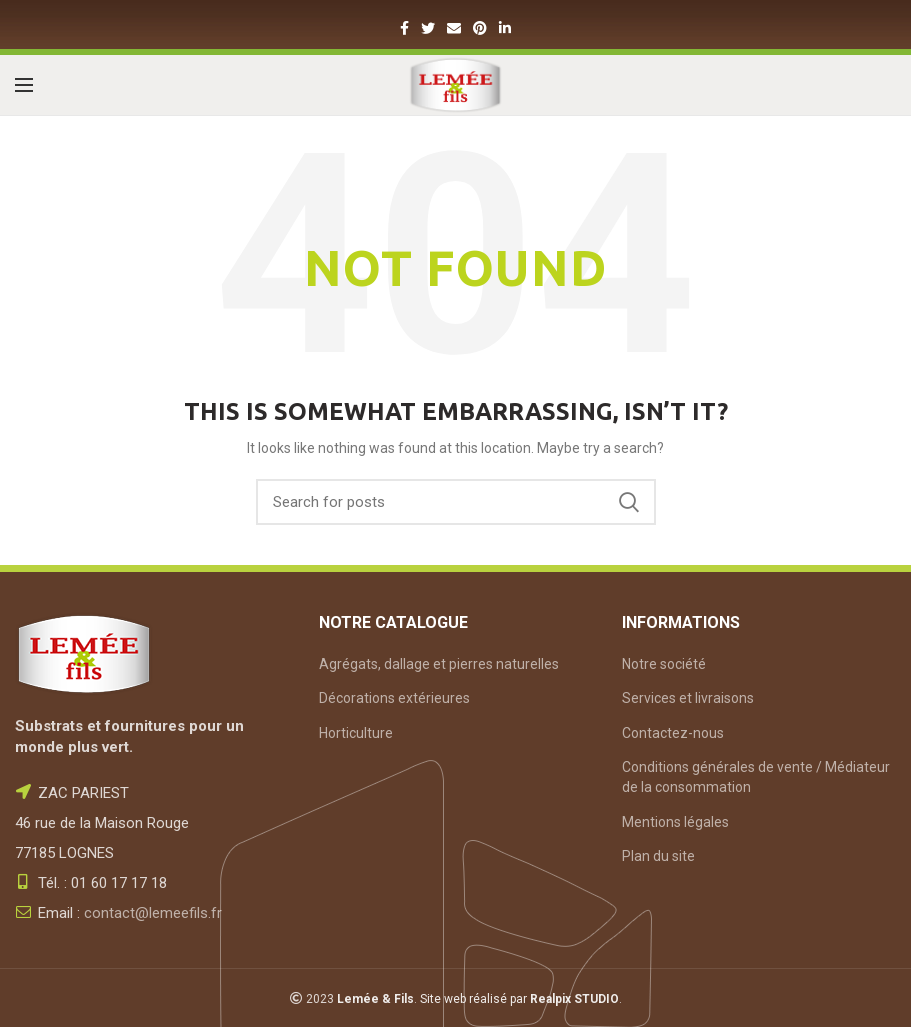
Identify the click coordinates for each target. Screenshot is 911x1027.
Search (629, 502)
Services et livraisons (688, 698)
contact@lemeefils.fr (153, 913)
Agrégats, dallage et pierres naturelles (439, 664)
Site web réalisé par (519, 999)
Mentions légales (675, 822)
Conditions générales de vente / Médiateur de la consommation (756, 777)
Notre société (664, 664)
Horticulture (356, 733)
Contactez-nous (673, 733)
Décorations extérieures (394, 698)
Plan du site (658, 856)
